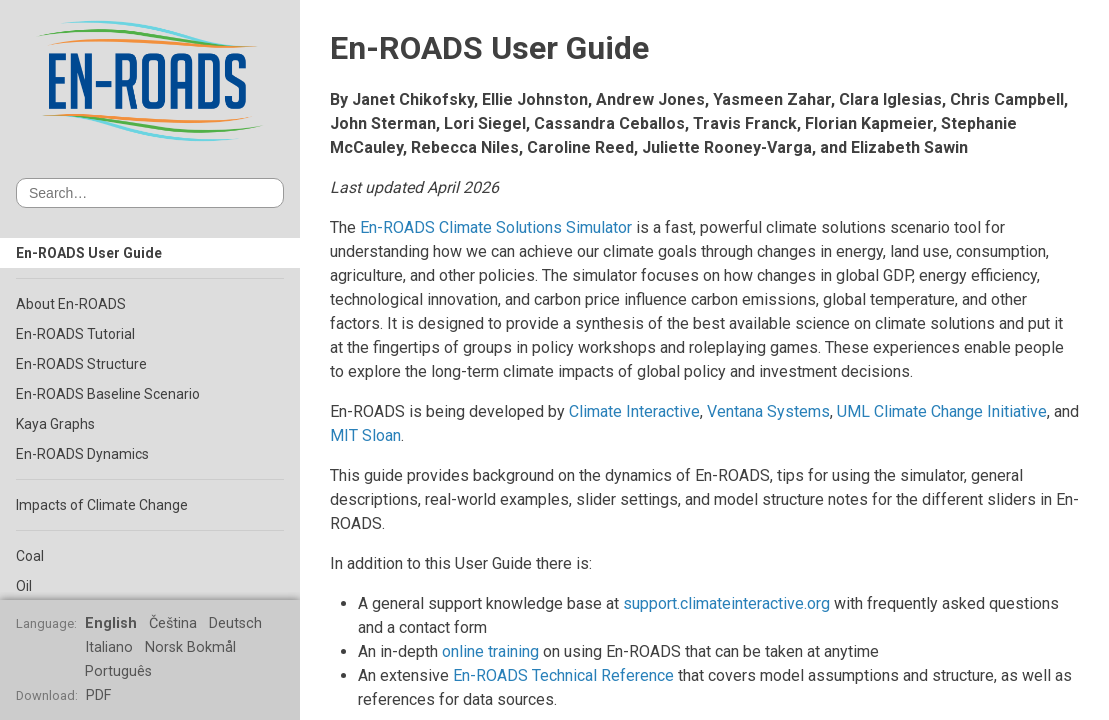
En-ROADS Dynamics (82, 454)
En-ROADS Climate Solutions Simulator (496, 227)
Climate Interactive (634, 411)
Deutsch (235, 623)
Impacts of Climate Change (102, 505)
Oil (24, 586)
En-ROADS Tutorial (75, 334)
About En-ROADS (71, 304)
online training (490, 651)
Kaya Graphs (55, 424)
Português (118, 671)
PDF (98, 695)
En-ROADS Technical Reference (563, 675)
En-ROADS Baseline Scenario (108, 394)
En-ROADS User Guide (89, 253)
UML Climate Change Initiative (942, 411)
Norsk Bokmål (190, 647)
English (111, 623)
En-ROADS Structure (81, 364)
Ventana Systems (768, 411)
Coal (30, 556)
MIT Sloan (365, 435)
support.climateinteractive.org (726, 603)
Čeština (173, 623)
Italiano (109, 647)
